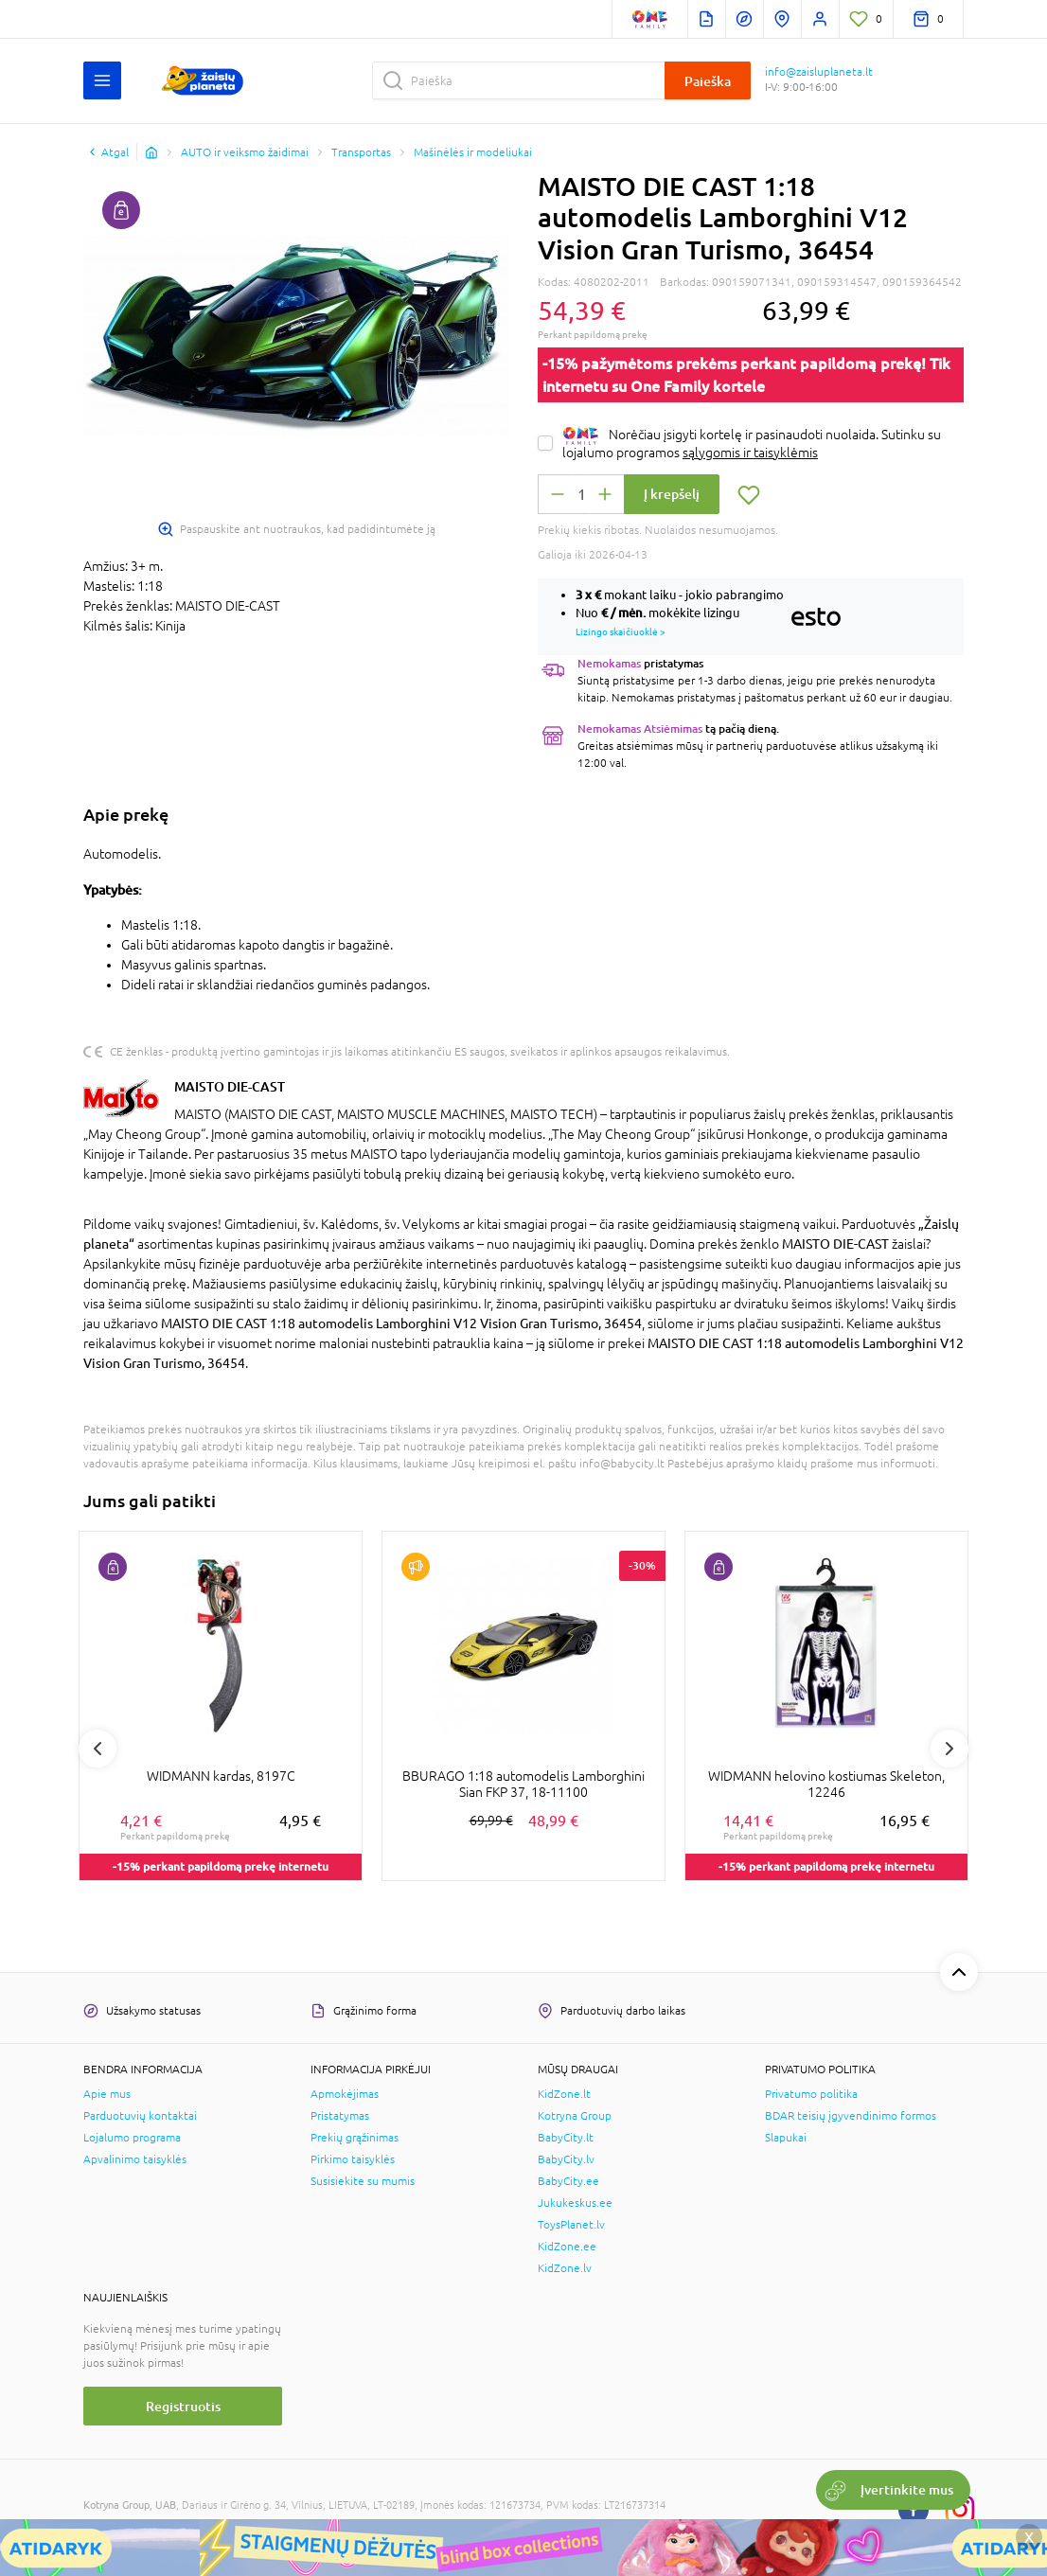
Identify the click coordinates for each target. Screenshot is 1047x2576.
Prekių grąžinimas (355, 2137)
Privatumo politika (811, 2094)
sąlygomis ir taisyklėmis (750, 452)
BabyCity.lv (566, 2159)
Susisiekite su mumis (363, 2181)
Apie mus (107, 2094)
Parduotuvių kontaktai (140, 2116)
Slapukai (786, 2137)
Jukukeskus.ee (575, 2203)
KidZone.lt (564, 2094)
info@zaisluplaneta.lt (819, 72)
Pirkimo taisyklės (353, 2159)
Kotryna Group (575, 2116)
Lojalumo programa (132, 2137)
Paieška (707, 81)
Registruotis (183, 2406)
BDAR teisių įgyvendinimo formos (850, 2116)
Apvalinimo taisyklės (134, 2159)
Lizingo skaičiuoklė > (620, 631)
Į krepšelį (672, 494)
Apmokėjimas (345, 2094)
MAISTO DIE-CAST (229, 1086)
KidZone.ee (567, 2246)
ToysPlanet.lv (571, 2224)
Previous (97, 1749)
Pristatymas (340, 2116)
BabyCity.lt (566, 2137)
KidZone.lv (565, 2268)
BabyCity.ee (568, 2181)
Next (949, 1749)
